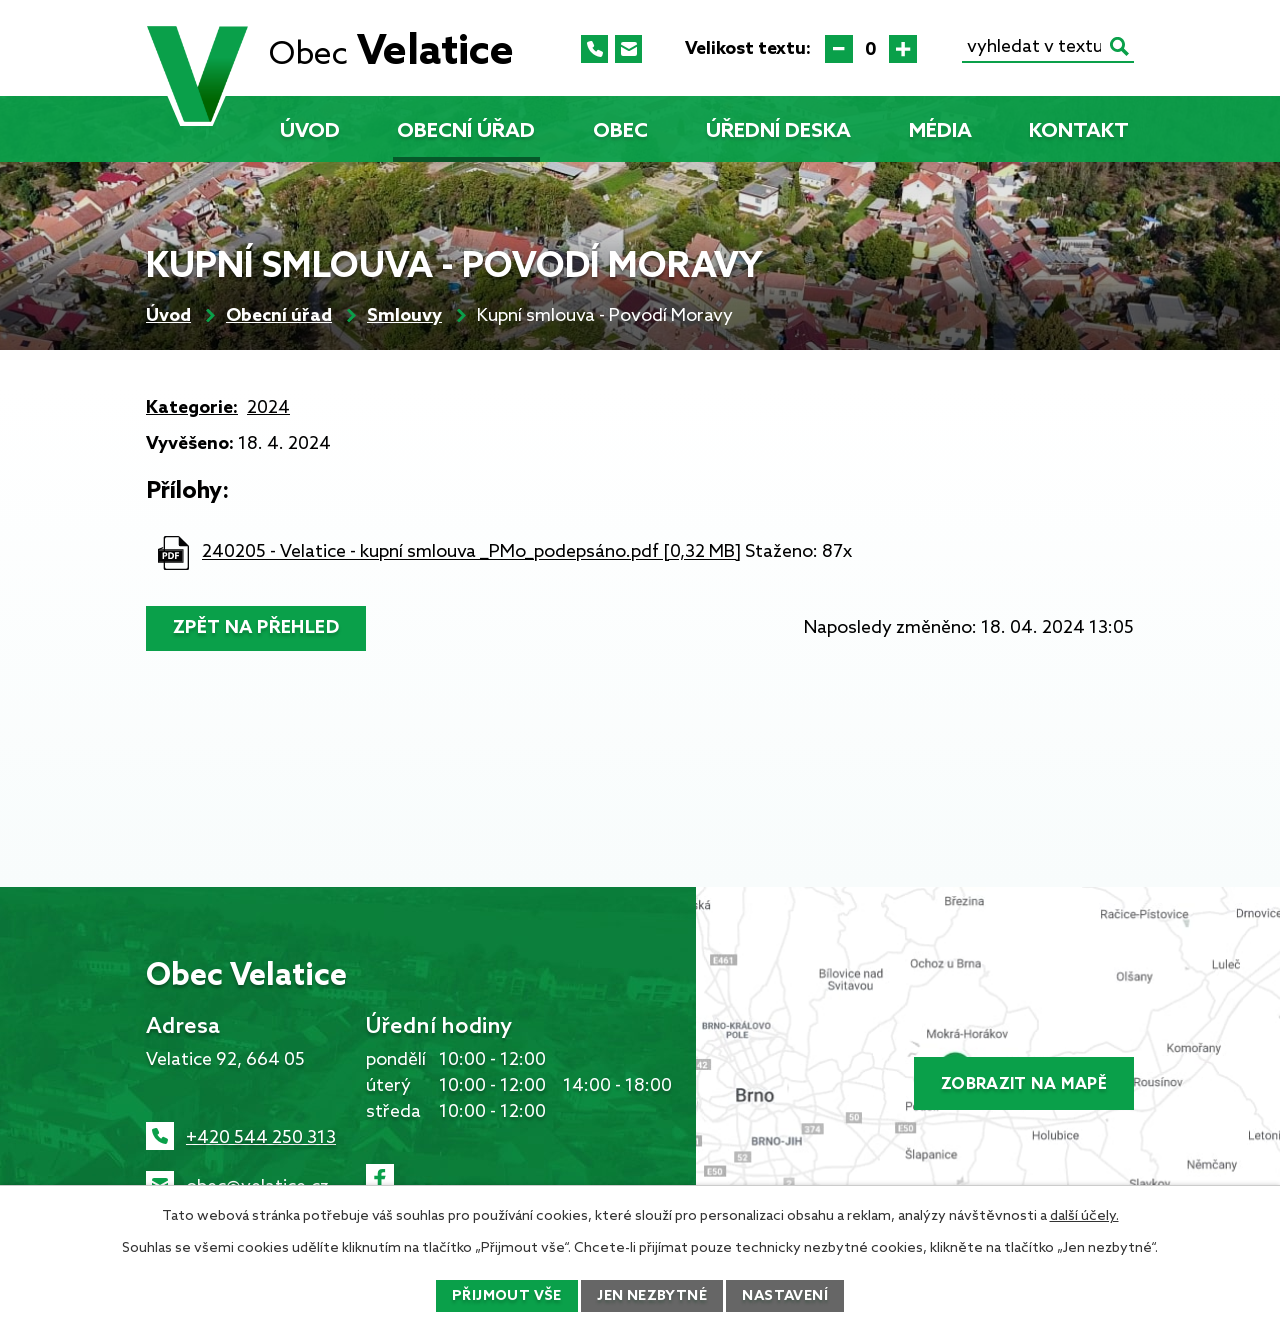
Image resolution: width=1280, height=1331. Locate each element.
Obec (620, 132)
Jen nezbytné (652, 1296)
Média (940, 132)
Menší (839, 49)
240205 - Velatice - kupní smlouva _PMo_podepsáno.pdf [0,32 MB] (471, 553)
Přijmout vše (507, 1296)
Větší (903, 49)
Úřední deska (778, 132)
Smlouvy (404, 316)
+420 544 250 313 (261, 1138)
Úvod (310, 132)
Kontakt (1079, 132)
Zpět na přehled (256, 628)
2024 (268, 408)
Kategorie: (192, 408)
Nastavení (785, 1296)
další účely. (1084, 1216)
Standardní (871, 49)
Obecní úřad (466, 132)
